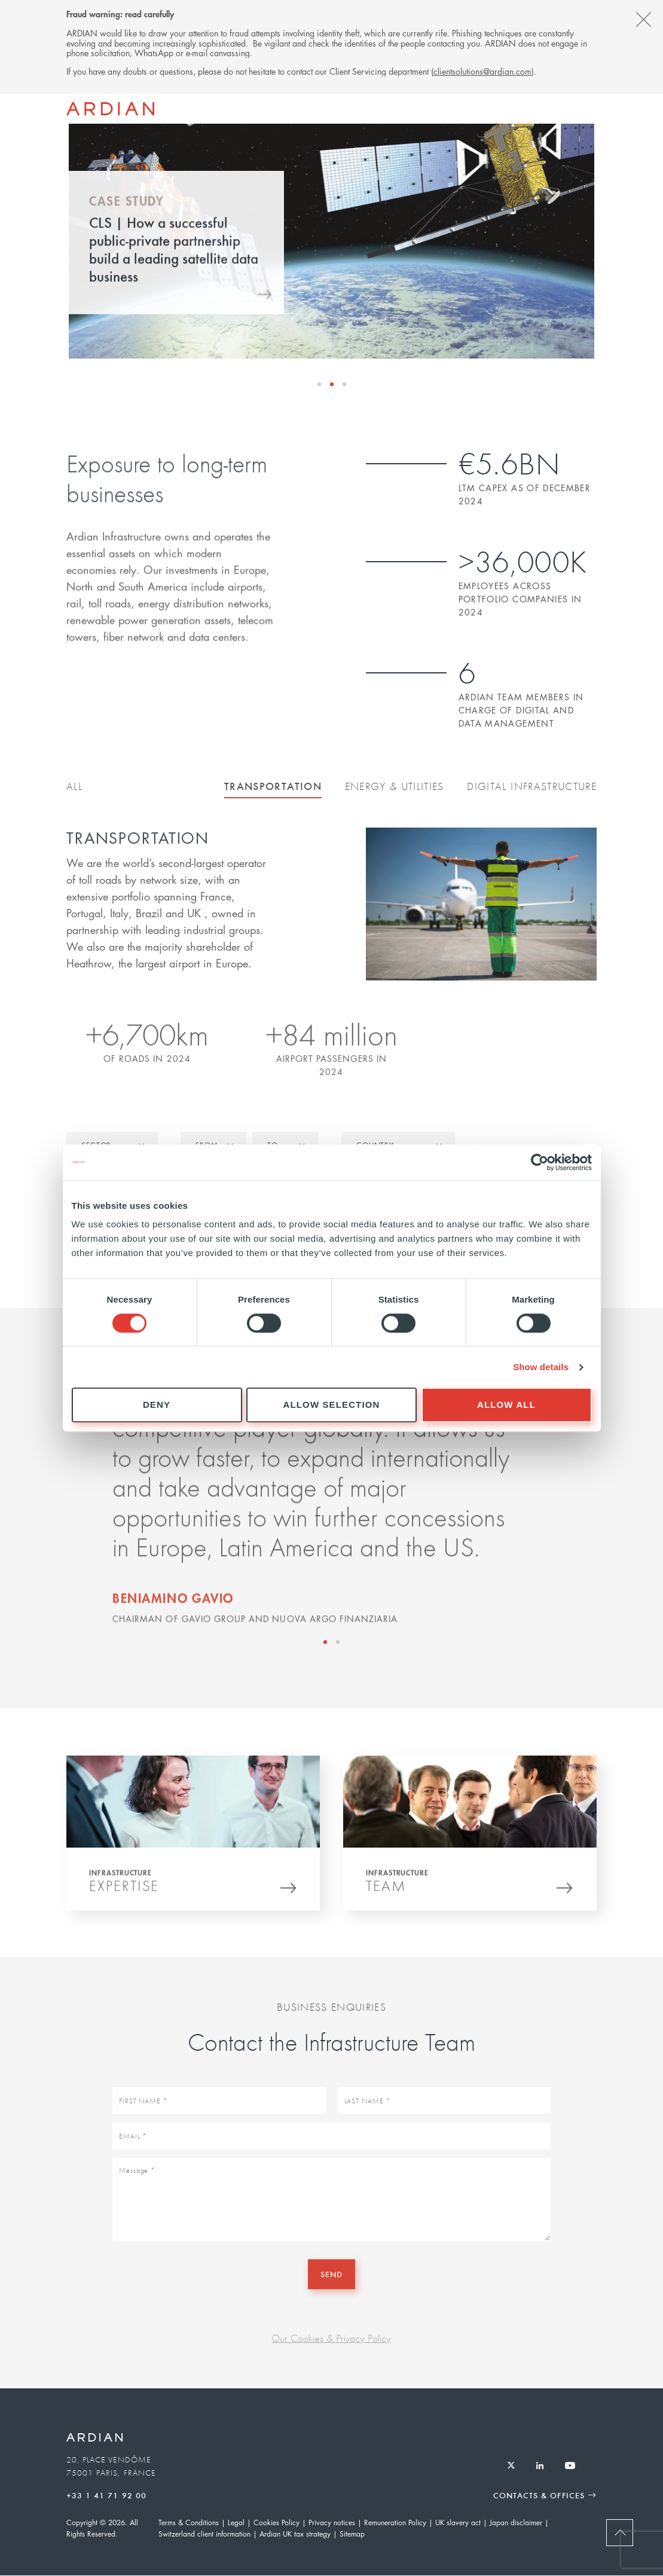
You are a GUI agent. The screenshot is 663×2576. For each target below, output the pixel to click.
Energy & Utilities (394, 786)
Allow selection (331, 1405)
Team (386, 1890)
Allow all (506, 1405)
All (74, 786)
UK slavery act (458, 2522)
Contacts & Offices (539, 2495)
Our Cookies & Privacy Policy (331, 2338)
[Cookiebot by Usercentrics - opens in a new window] (539, 1162)
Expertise (124, 1890)
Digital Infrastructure (532, 786)
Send (331, 2274)
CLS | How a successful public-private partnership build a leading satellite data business (173, 260)
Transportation (273, 786)
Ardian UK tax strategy (295, 2534)
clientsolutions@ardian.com (482, 71)
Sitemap (352, 2534)
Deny (156, 1405)
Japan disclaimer (516, 2522)
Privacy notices (331, 2522)
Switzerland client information (204, 2534)
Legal (236, 2522)
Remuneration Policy (395, 2522)
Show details (541, 1367)
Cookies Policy (276, 2522)
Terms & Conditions (188, 2522)
